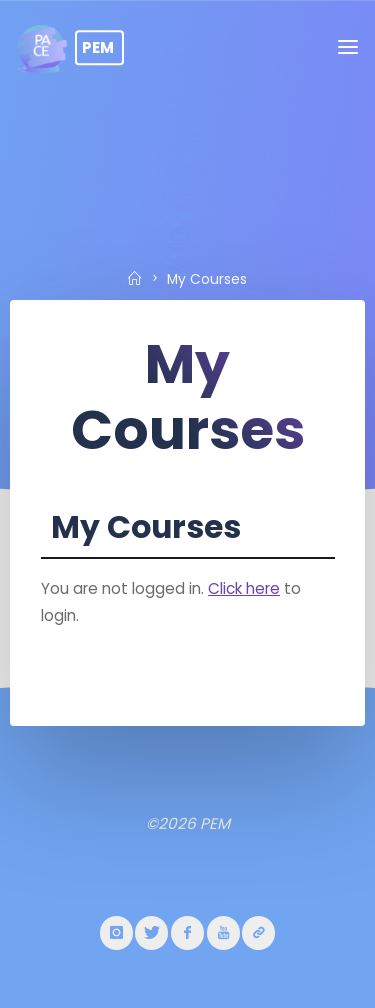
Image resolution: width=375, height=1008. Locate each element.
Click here (244, 587)
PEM (98, 47)
